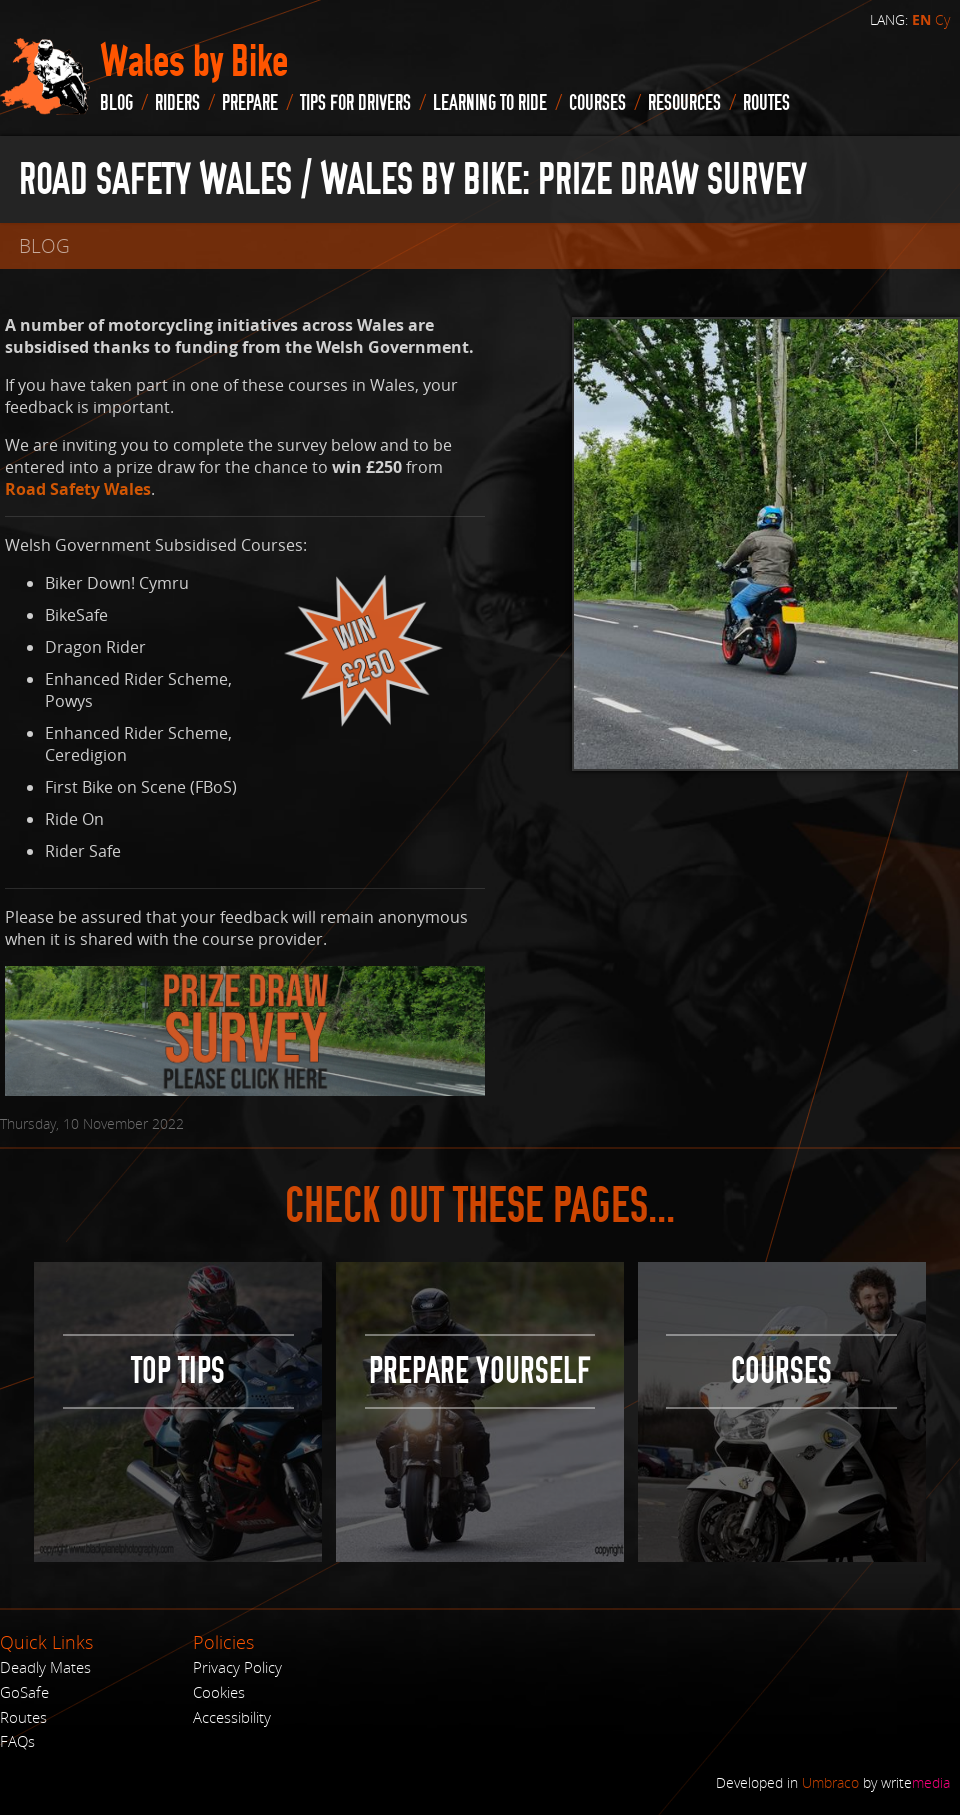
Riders (177, 103)
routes (766, 103)
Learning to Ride (490, 103)
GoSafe (24, 1692)
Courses (597, 103)
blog (116, 103)
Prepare (250, 103)
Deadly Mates (45, 1667)
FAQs (17, 1741)
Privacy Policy (237, 1667)
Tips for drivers (355, 103)
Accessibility (232, 1717)
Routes (23, 1717)
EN (921, 20)
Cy (942, 19)
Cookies (219, 1692)
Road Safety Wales (78, 489)
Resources (684, 103)
